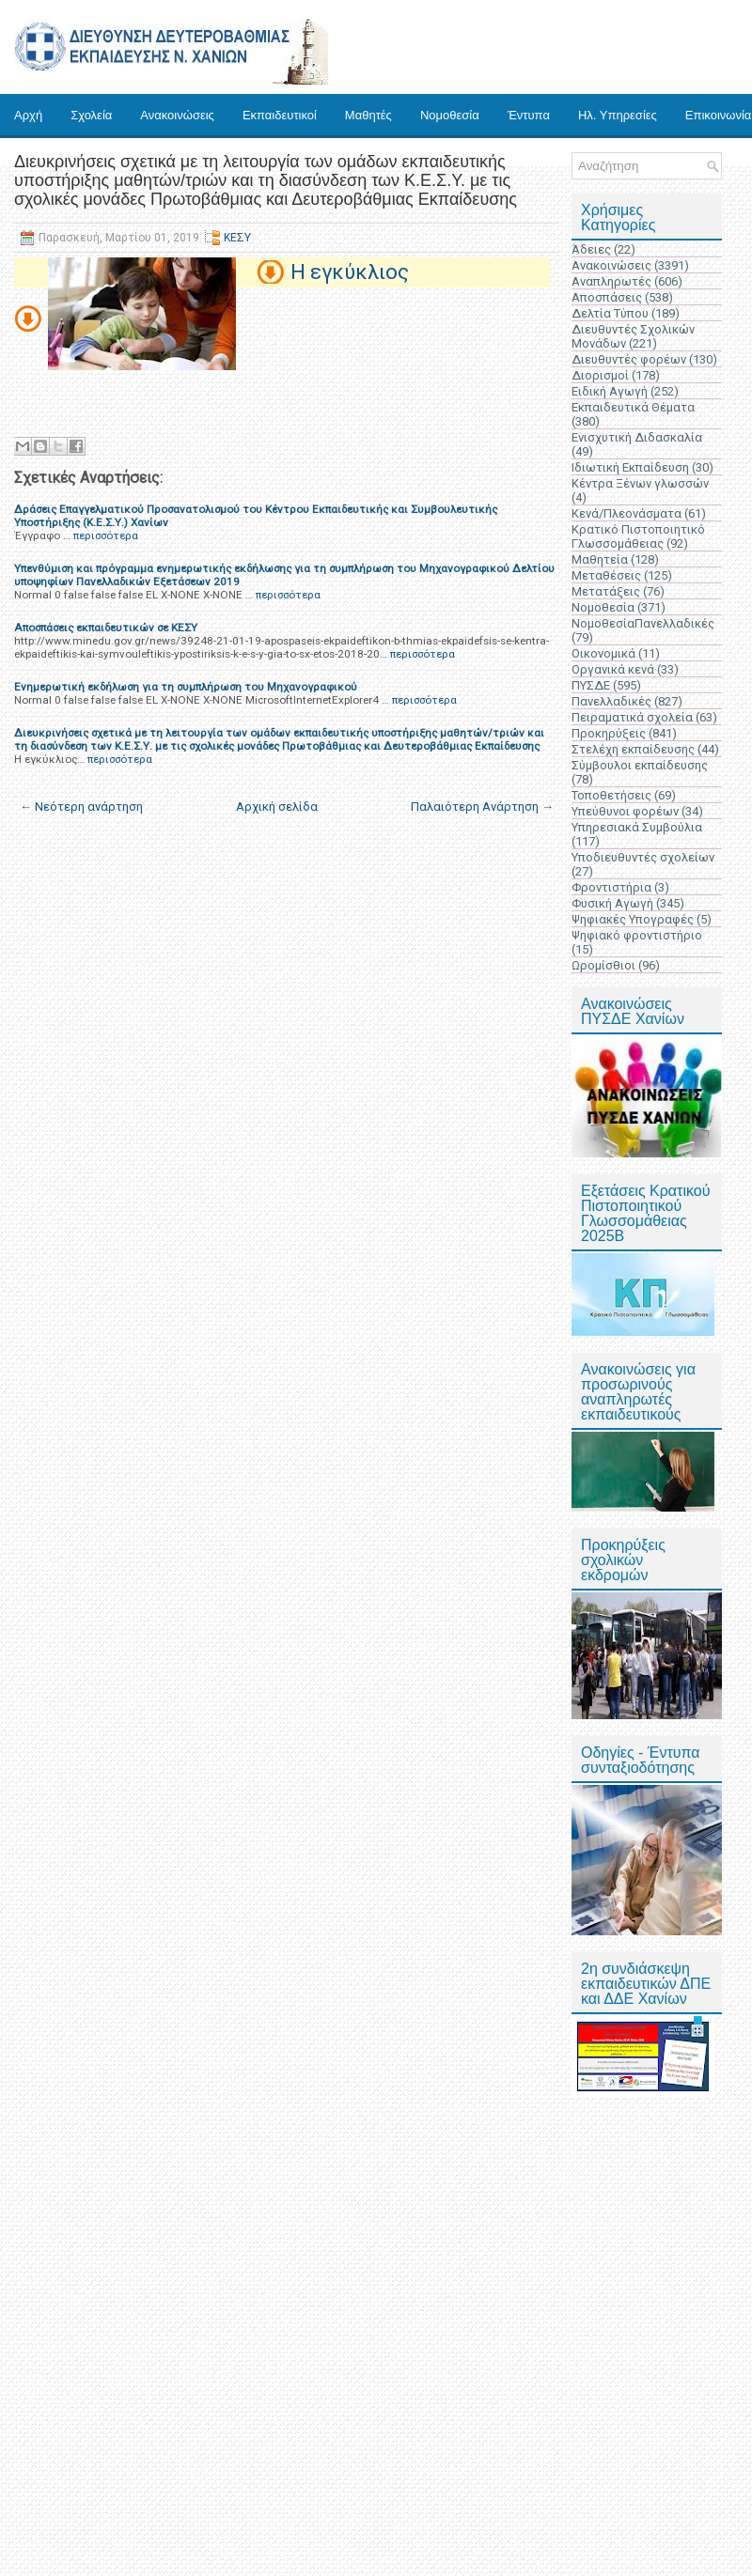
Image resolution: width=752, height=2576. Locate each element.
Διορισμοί (600, 375)
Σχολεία (91, 115)
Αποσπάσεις (607, 297)
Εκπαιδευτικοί (280, 115)
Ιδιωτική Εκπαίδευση (630, 467)
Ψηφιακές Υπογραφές (633, 919)
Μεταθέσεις (606, 575)
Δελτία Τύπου (610, 313)
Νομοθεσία (449, 115)
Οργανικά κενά (613, 669)
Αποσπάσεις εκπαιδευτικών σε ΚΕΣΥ (105, 627)
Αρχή (28, 115)
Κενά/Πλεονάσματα (627, 513)
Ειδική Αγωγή (610, 391)
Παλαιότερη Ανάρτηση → (482, 806)
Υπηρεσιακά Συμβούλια (637, 827)
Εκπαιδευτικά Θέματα (633, 407)
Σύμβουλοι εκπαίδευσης (640, 765)
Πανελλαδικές (611, 701)
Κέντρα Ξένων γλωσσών (640, 483)
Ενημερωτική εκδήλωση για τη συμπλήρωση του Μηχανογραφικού (185, 686)
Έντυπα (529, 115)
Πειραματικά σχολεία (632, 717)
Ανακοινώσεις (177, 115)
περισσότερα (105, 535)
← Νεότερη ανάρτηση (81, 806)
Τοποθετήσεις (611, 795)
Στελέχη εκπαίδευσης (633, 749)
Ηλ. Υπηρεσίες (617, 115)
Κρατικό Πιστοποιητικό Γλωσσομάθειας (638, 536)
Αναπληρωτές (611, 281)
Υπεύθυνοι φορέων (625, 811)
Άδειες (591, 249)
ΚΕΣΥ (237, 237)
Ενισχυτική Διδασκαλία (637, 437)
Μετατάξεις (606, 591)
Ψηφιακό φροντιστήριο (637, 935)
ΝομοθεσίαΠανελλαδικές (643, 623)
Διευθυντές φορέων (629, 359)
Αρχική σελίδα (277, 806)
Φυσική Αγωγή (612, 903)
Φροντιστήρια (611, 887)
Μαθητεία (600, 559)
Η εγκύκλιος (349, 272)
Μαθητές (368, 115)
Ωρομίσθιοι (603, 965)
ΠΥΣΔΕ (591, 685)
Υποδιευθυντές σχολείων (643, 857)
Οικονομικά (603, 653)
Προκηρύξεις (609, 733)
